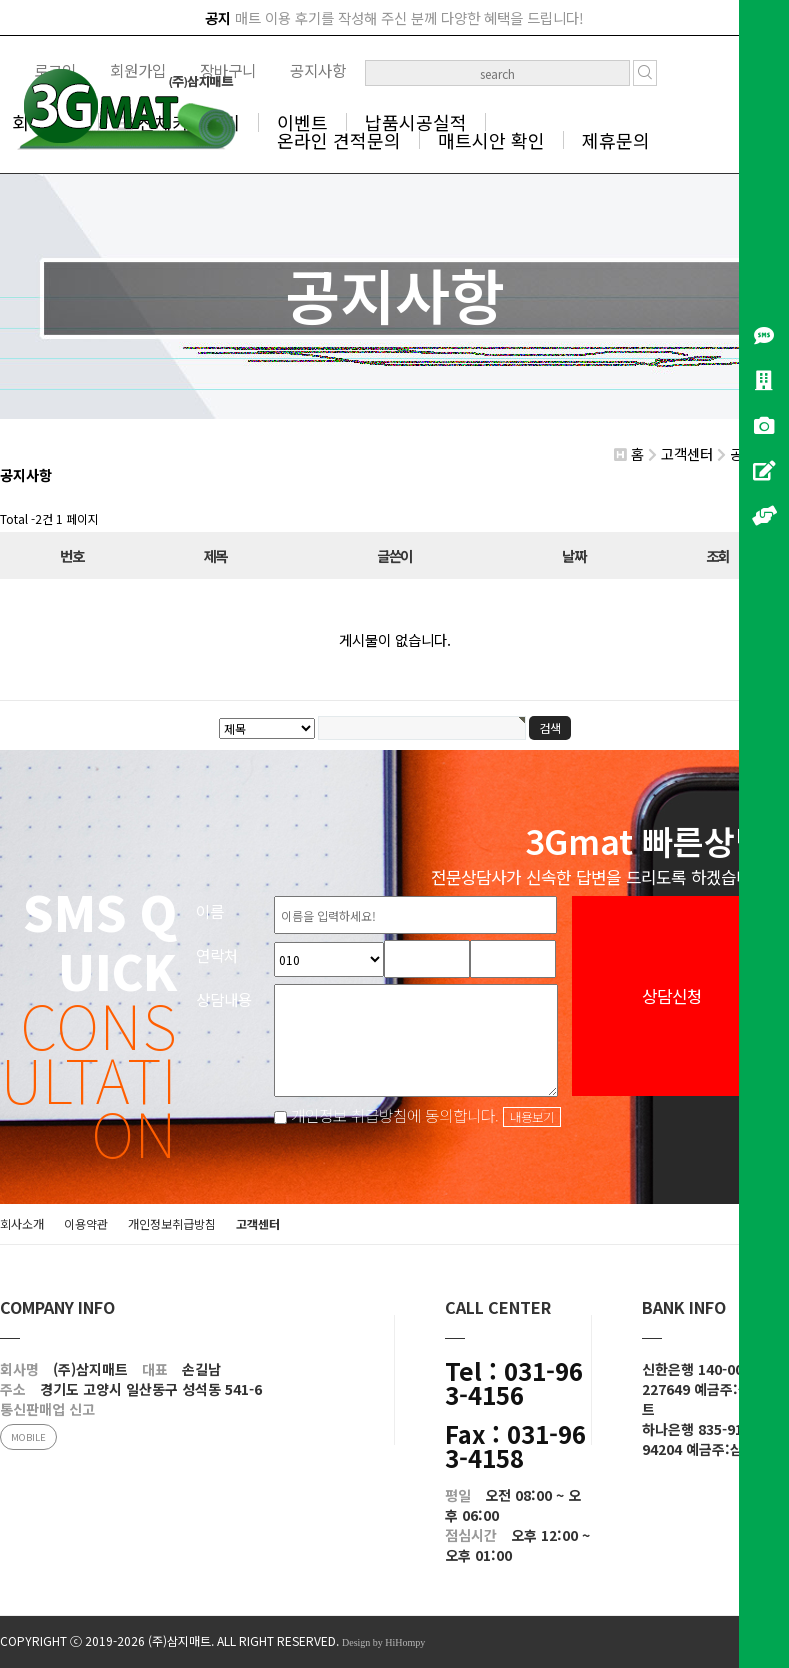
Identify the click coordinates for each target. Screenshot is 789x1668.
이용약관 (86, 1223)
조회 (717, 555)
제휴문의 (616, 140)
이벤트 (302, 122)
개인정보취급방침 (172, 1223)
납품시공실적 (416, 122)
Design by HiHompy (383, 1642)
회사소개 (22, 1223)
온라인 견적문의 (339, 140)
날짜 (573, 555)
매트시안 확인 (491, 140)
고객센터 (258, 1223)
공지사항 (318, 70)
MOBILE (28, 1437)
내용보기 (532, 1117)
